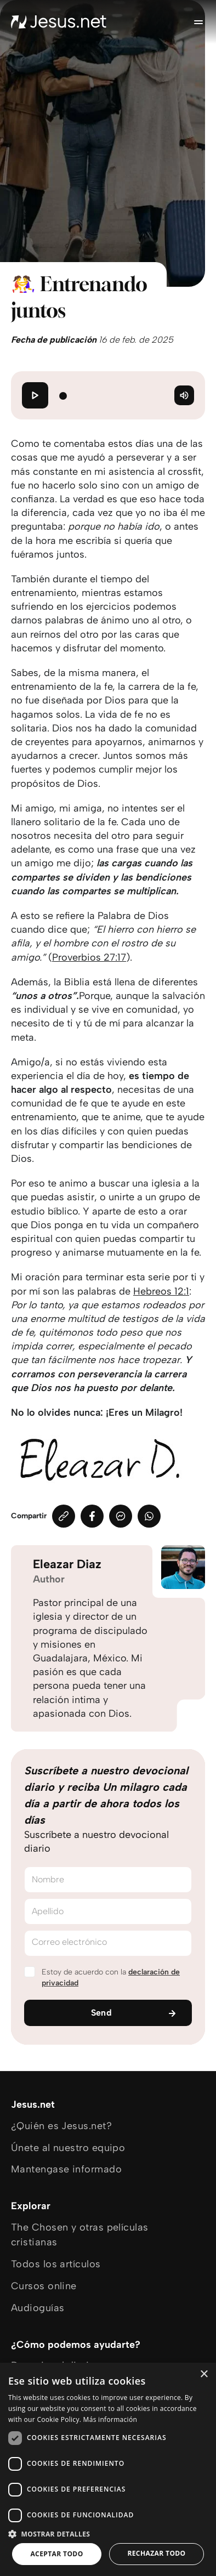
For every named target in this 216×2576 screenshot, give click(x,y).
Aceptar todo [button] (56, 2553)
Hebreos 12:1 (161, 1291)
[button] (108, 2533)
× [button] (204, 2374)
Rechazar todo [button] (156, 2553)
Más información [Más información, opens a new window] (110, 2419)
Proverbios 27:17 (89, 957)
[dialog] (108, 2469)
